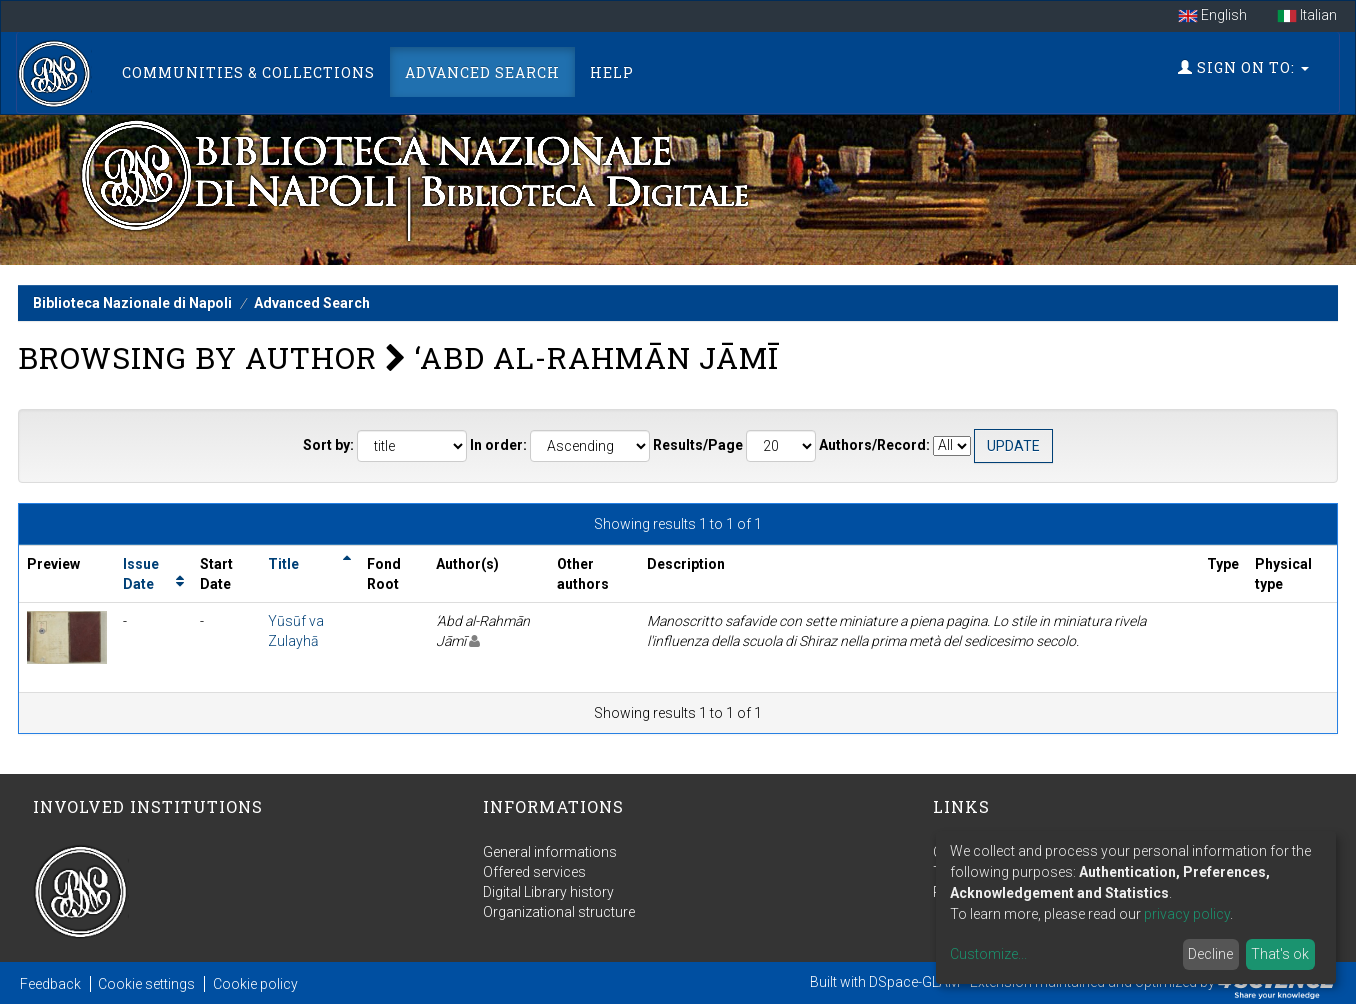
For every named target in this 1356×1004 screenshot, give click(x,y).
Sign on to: (1243, 67)
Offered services (534, 872)
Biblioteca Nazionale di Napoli (132, 303)
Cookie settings (146, 984)
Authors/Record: (874, 445)
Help (612, 72)
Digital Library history (548, 892)
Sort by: (328, 445)
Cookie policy (255, 984)
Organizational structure (559, 912)
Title (283, 564)
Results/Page (698, 445)
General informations (550, 852)
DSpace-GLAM (914, 982)
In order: (498, 445)
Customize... (988, 954)
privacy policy (1187, 914)
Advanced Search (482, 72)
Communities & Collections (248, 72)
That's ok (1280, 954)
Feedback (50, 984)
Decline (1210, 954)
